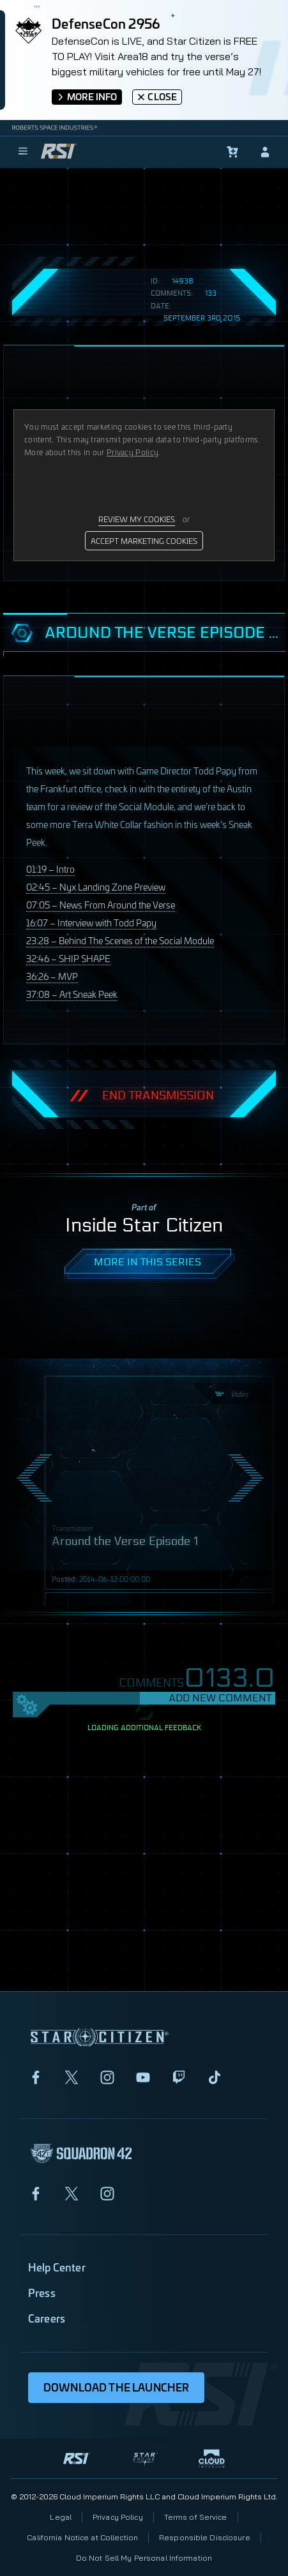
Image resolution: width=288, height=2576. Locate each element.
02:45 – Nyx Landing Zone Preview (95, 886)
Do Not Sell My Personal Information (144, 2558)
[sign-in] (265, 152)
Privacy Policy (118, 2517)
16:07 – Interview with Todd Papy (91, 922)
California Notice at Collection (82, 2537)
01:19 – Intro (50, 868)
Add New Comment (220, 1698)
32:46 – (68, 958)
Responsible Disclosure (204, 2537)
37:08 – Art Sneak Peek (71, 993)
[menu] (23, 152)
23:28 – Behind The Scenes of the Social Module (120, 940)
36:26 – (52, 976)
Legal (61, 2517)
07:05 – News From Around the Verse (100, 904)
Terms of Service (195, 2517)
